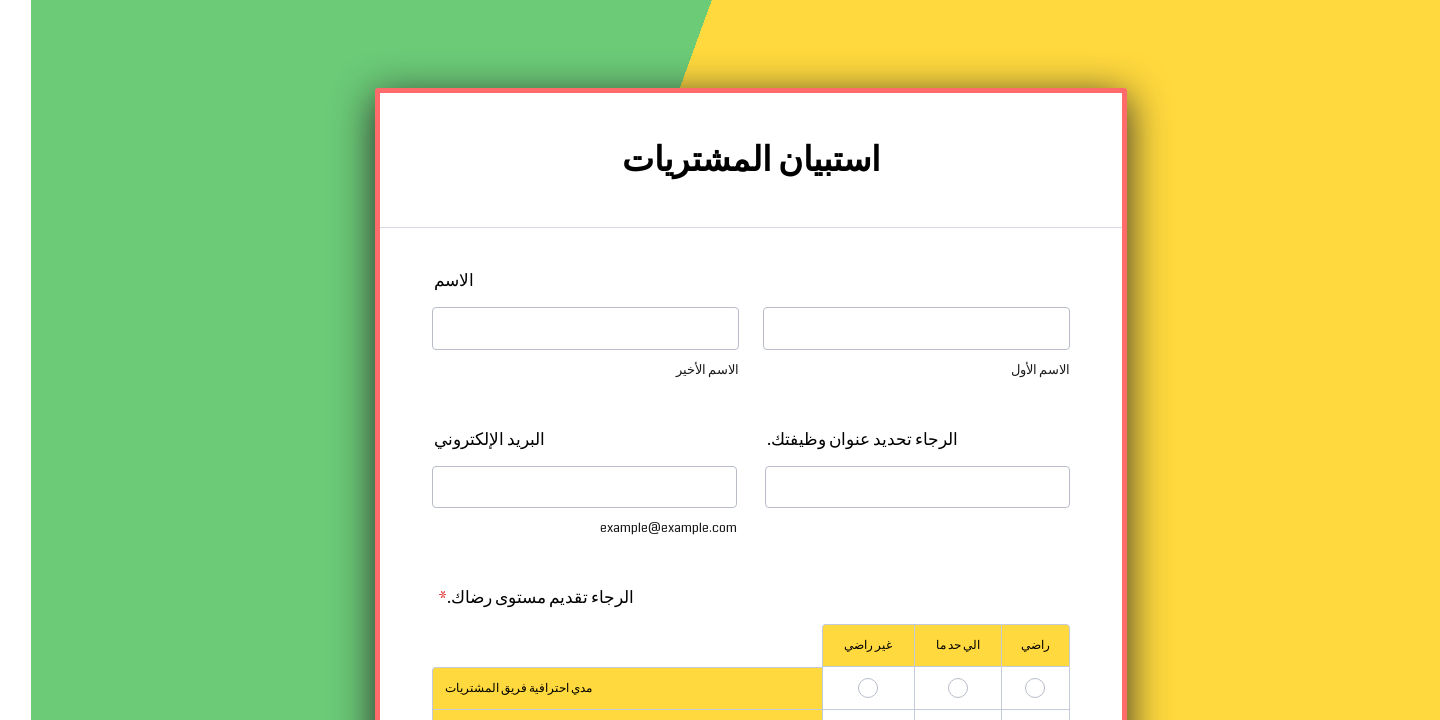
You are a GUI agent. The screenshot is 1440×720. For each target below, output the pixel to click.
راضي (1004, 645)
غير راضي (837, 645)
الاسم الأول (1009, 370)
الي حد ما (927, 645)
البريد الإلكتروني (458, 439)
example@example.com (637, 528)
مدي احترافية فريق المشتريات (487, 688)
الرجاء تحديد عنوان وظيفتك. (831, 439)
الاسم (423, 280)
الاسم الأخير (676, 370)
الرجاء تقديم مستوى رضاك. (505, 597)
